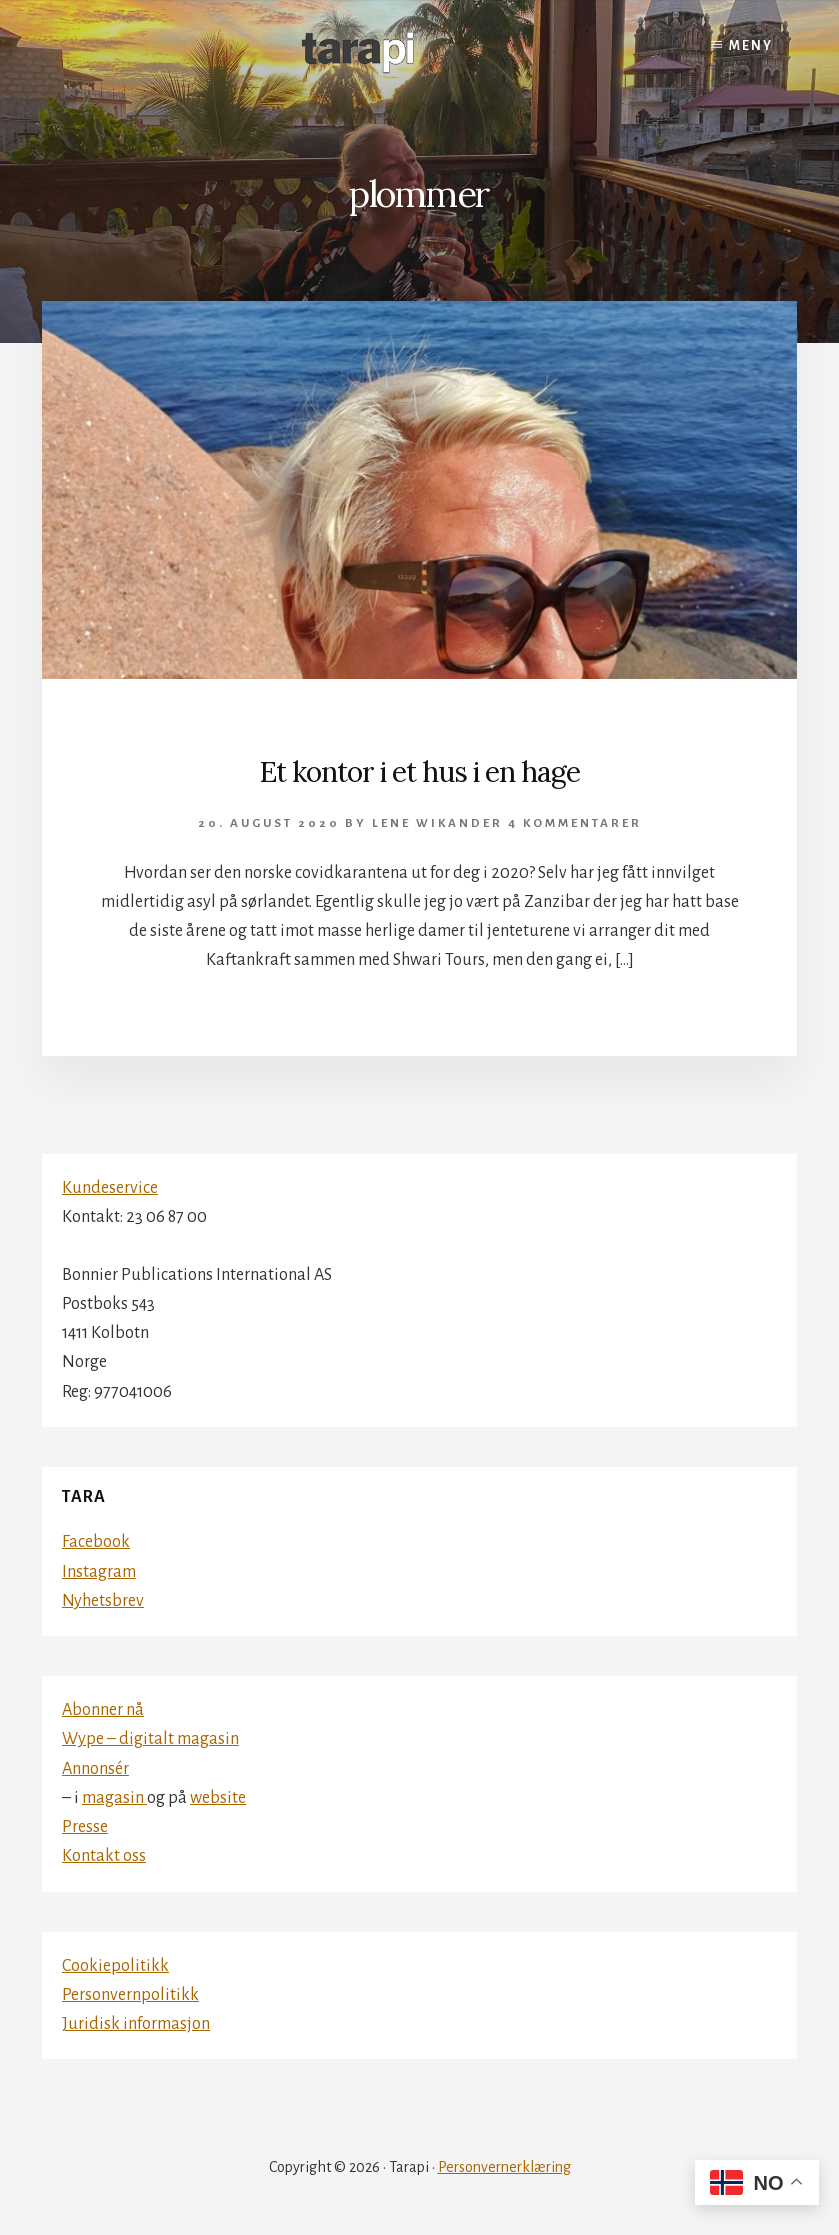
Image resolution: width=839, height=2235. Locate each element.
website (218, 1798)
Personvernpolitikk (130, 1995)
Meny (751, 46)
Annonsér (95, 1769)
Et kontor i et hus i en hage (420, 772)
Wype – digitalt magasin (150, 1739)
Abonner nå (103, 1710)
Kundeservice (110, 1188)
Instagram (99, 1572)
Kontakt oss (104, 1856)
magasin (114, 1798)
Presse (85, 1827)
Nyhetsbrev (103, 1601)
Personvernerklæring (504, 2167)
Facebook (96, 1542)
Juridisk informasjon (136, 2024)
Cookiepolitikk (115, 1966)
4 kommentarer (575, 823)
